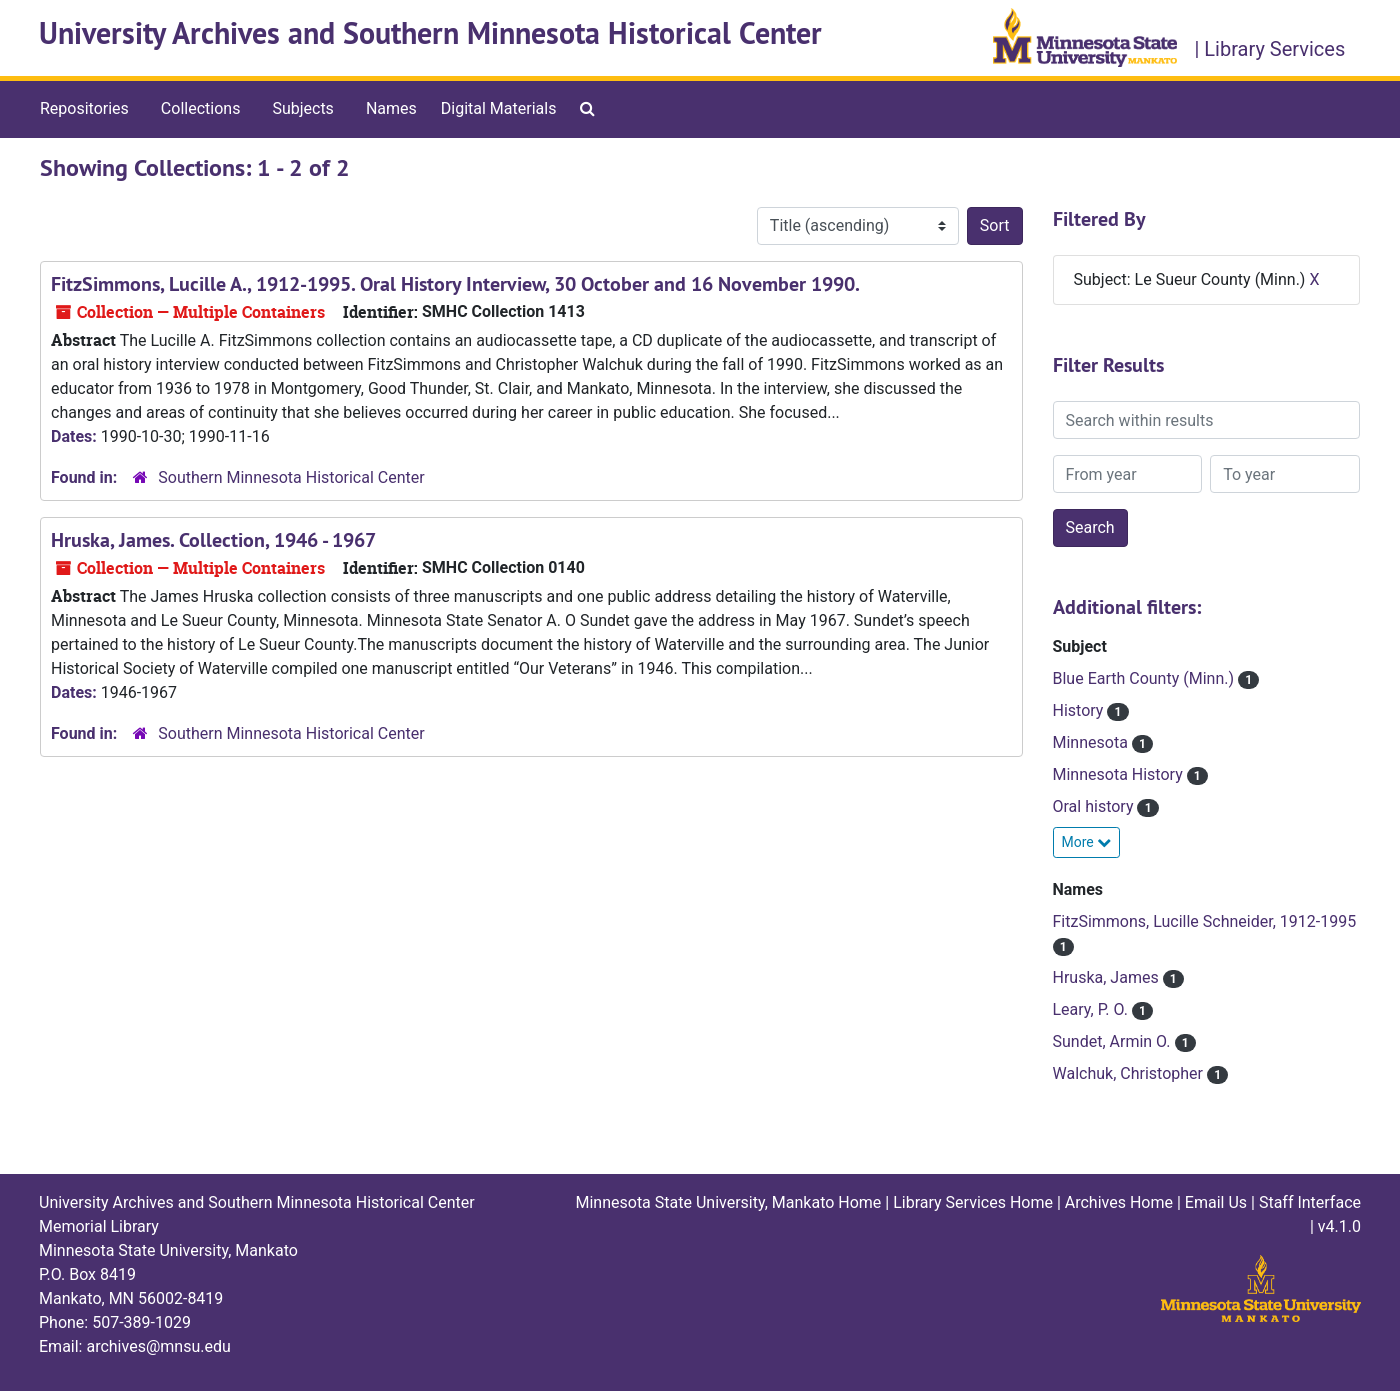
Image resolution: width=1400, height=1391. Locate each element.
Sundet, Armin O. (1114, 1041)
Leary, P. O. (1092, 1009)
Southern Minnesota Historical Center (291, 477)
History (1080, 710)
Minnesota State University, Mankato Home (728, 1202)
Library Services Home (973, 1202)
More (1087, 842)
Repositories (84, 108)
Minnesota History (1120, 774)
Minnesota (1092, 742)
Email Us (1216, 1202)
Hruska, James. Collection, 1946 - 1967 (213, 540)
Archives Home (1119, 1202)
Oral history (1095, 806)
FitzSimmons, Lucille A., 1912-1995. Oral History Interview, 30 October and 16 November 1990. (455, 284)
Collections (201, 108)
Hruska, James (1108, 977)
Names (391, 108)
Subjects (302, 108)
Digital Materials (499, 108)
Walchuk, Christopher (1130, 1073)
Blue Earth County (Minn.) (1146, 678)
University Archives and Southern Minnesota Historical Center (430, 33)
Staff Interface (1310, 1202)
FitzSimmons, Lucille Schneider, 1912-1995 (1205, 921)
